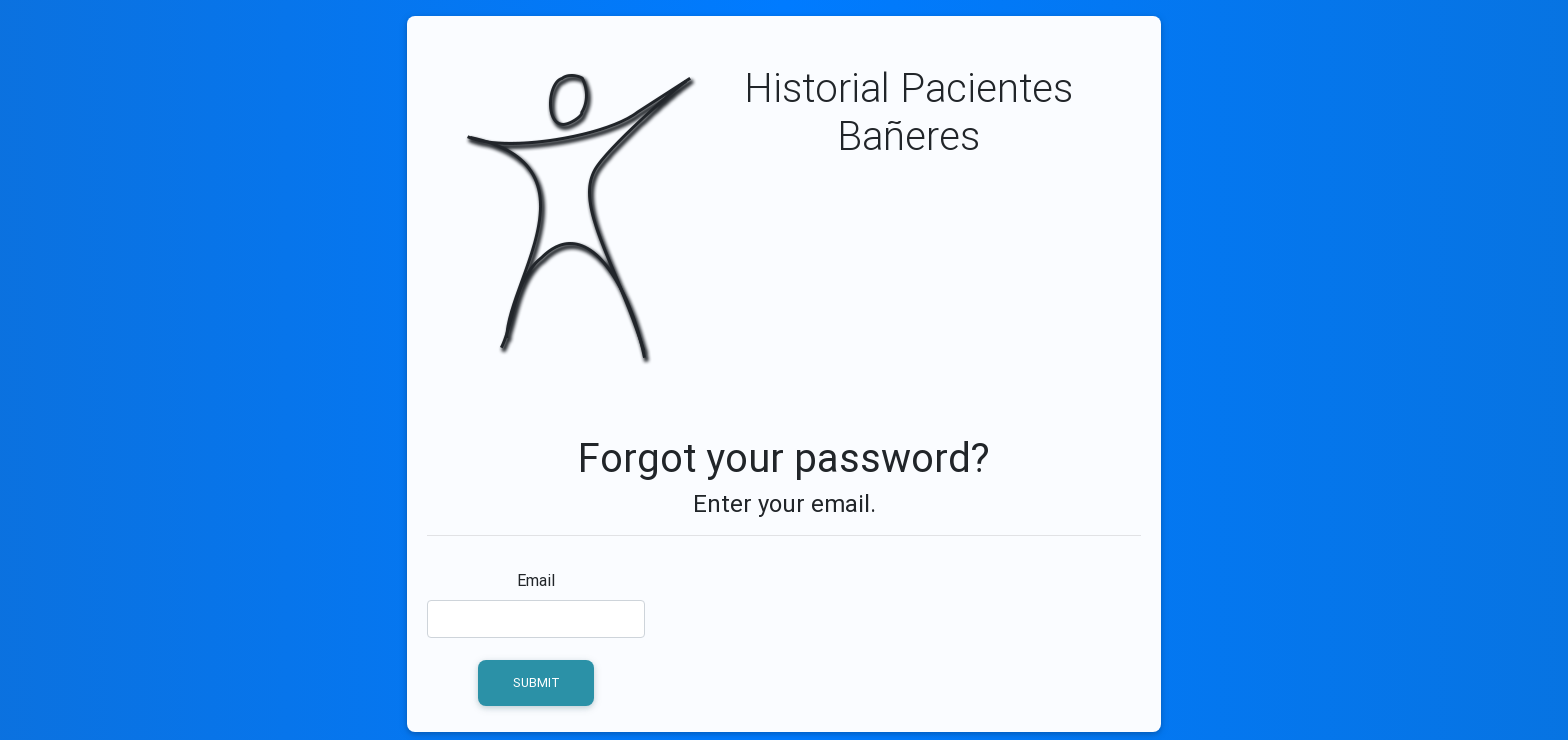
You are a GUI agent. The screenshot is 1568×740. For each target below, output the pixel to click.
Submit (536, 682)
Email (536, 580)
